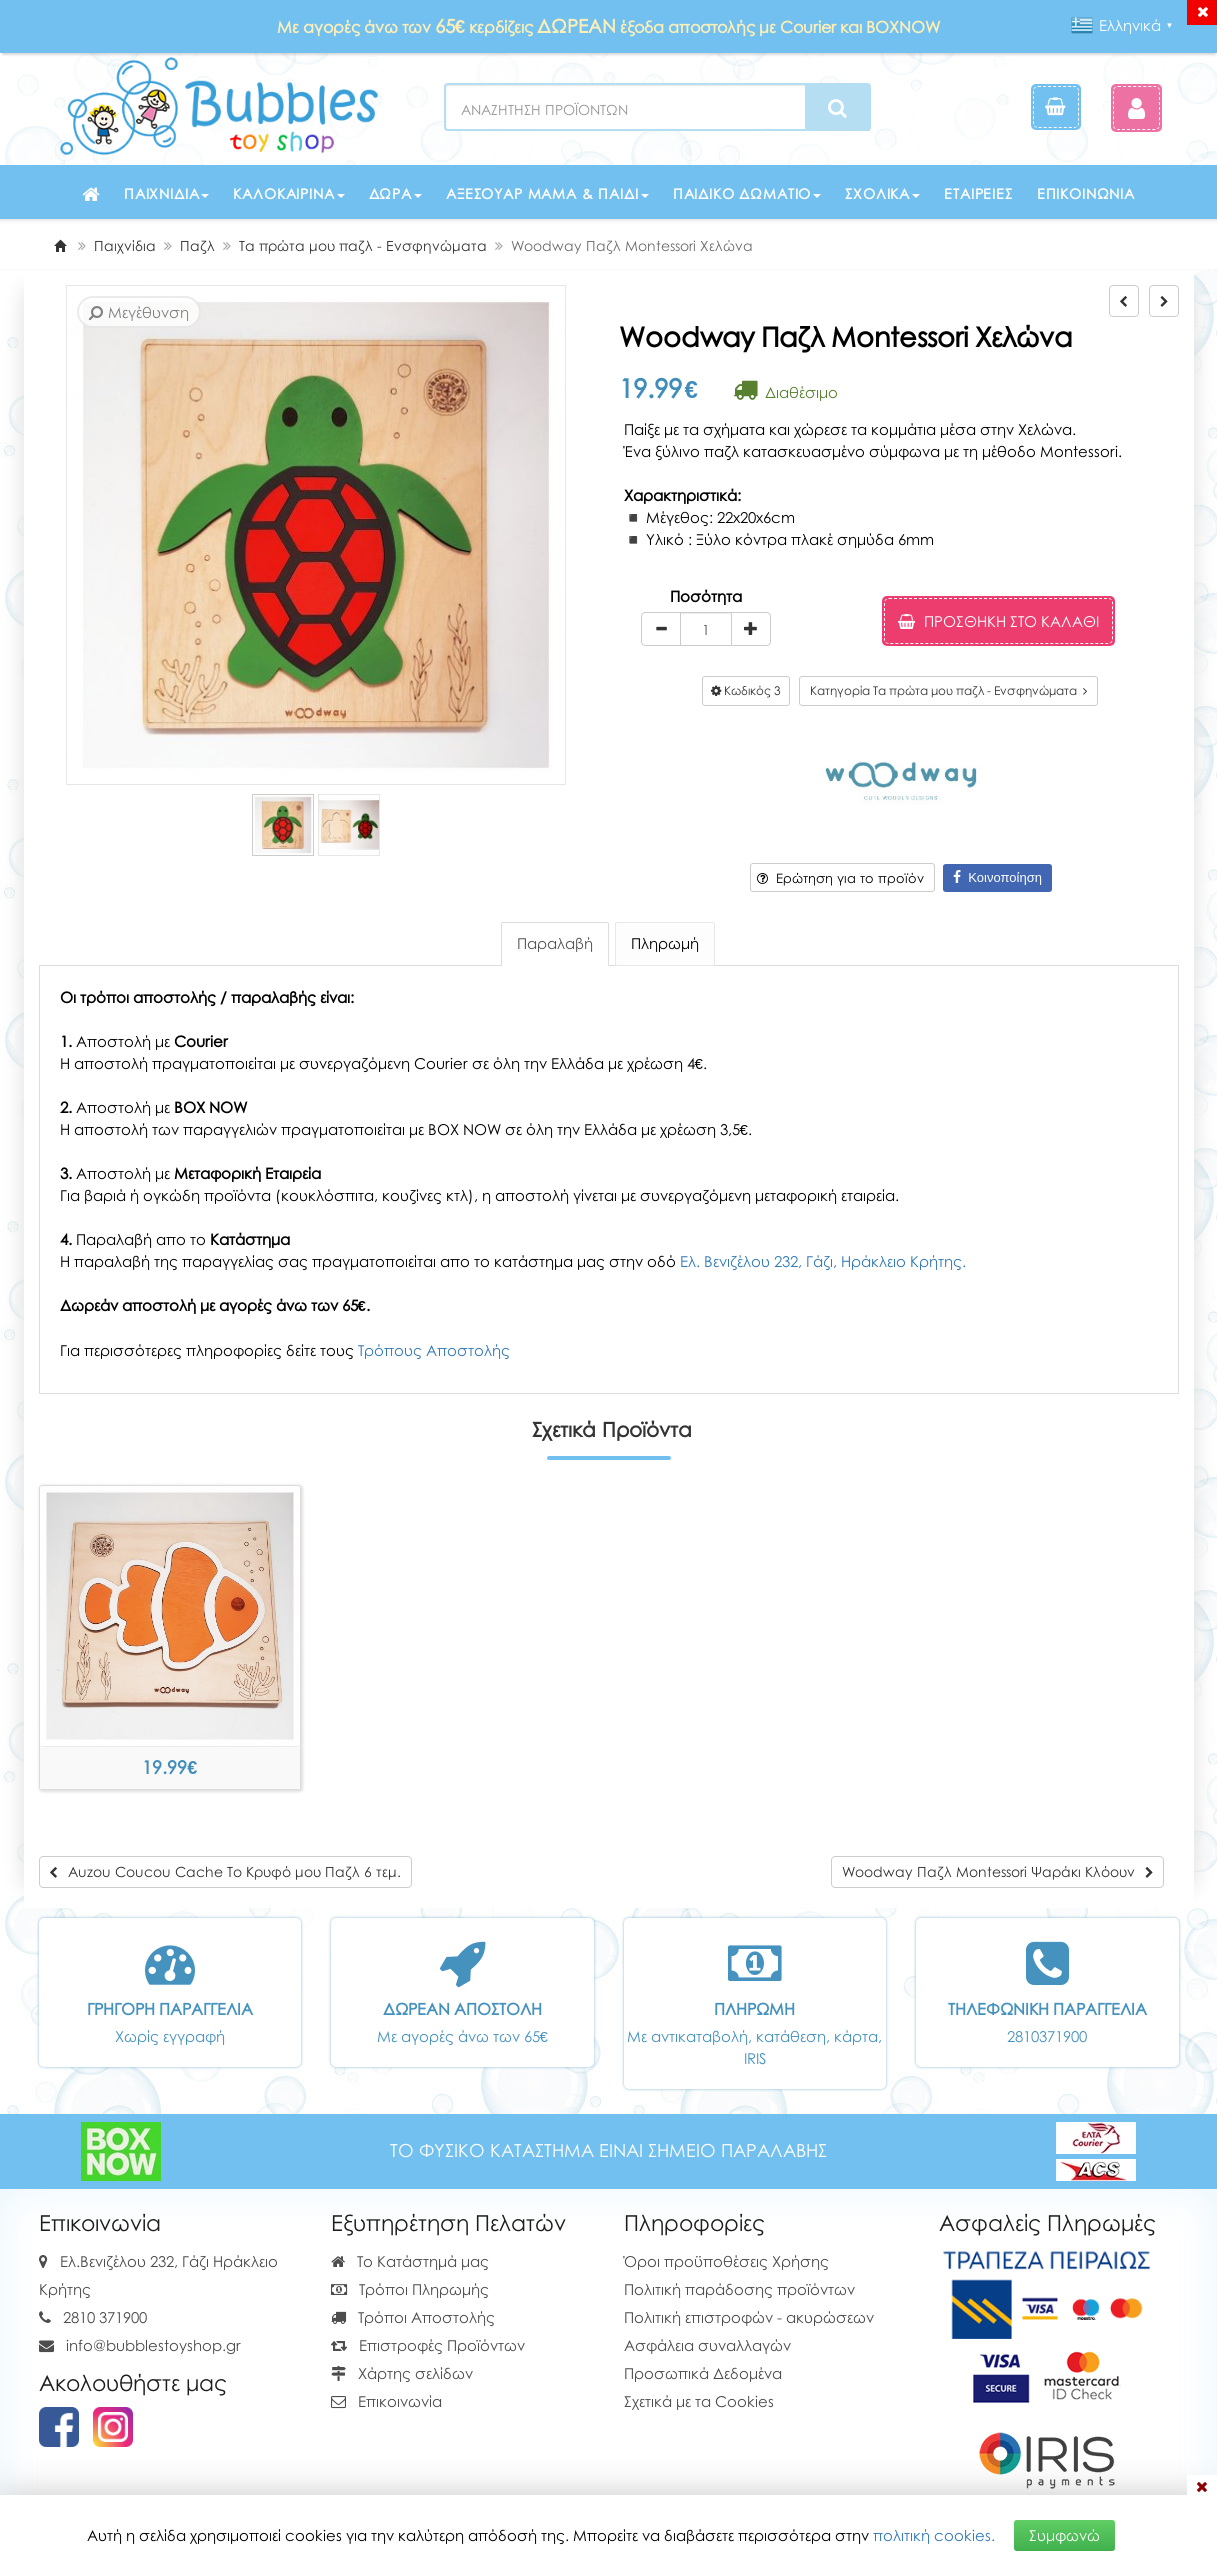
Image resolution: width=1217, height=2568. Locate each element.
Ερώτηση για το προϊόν (840, 878)
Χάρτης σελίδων (402, 2373)
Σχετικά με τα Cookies (699, 2401)
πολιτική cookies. (934, 2535)
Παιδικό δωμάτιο (747, 193)
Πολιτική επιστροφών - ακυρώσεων (749, 2317)
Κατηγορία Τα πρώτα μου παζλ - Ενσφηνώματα (948, 690)
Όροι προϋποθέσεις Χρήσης (726, 2261)
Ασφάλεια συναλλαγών (707, 2345)
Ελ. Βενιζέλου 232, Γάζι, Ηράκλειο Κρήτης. (823, 1261)
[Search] (837, 108)
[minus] (661, 629)
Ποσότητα (706, 596)
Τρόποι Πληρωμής (410, 2289)
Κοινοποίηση (997, 877)
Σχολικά (882, 193)
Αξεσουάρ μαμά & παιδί (547, 193)
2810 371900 (105, 2317)
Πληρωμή (665, 943)
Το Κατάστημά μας (410, 2261)
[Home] (60, 245)
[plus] (751, 629)
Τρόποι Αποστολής (413, 2317)
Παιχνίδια (167, 193)
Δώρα (395, 193)
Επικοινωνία (1086, 193)
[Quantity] (706, 629)
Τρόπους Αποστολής (434, 1350)
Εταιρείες (978, 193)
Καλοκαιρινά (288, 193)
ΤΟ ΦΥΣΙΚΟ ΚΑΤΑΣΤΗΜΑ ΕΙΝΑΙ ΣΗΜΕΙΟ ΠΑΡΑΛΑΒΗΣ (608, 2150)
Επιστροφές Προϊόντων (428, 2345)
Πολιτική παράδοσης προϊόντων (739, 2289)
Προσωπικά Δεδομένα (703, 2373)
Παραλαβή (555, 943)
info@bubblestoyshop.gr (153, 2345)
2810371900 (1047, 2036)
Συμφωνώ (1064, 2535)
